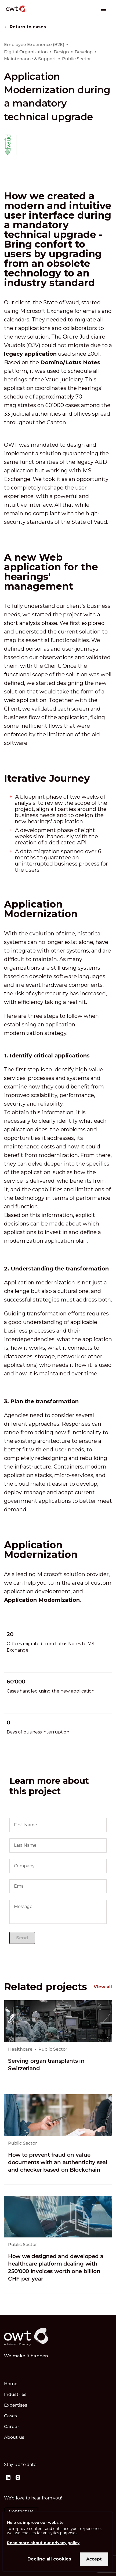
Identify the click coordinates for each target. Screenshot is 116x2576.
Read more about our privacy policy (43, 2542)
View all (103, 1987)
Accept (94, 2559)
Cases (10, 2415)
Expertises (15, 2405)
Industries (15, 2394)
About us (14, 2437)
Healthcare (20, 2049)
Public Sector (52, 2049)
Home (10, 2383)
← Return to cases (25, 27)
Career (11, 2426)
